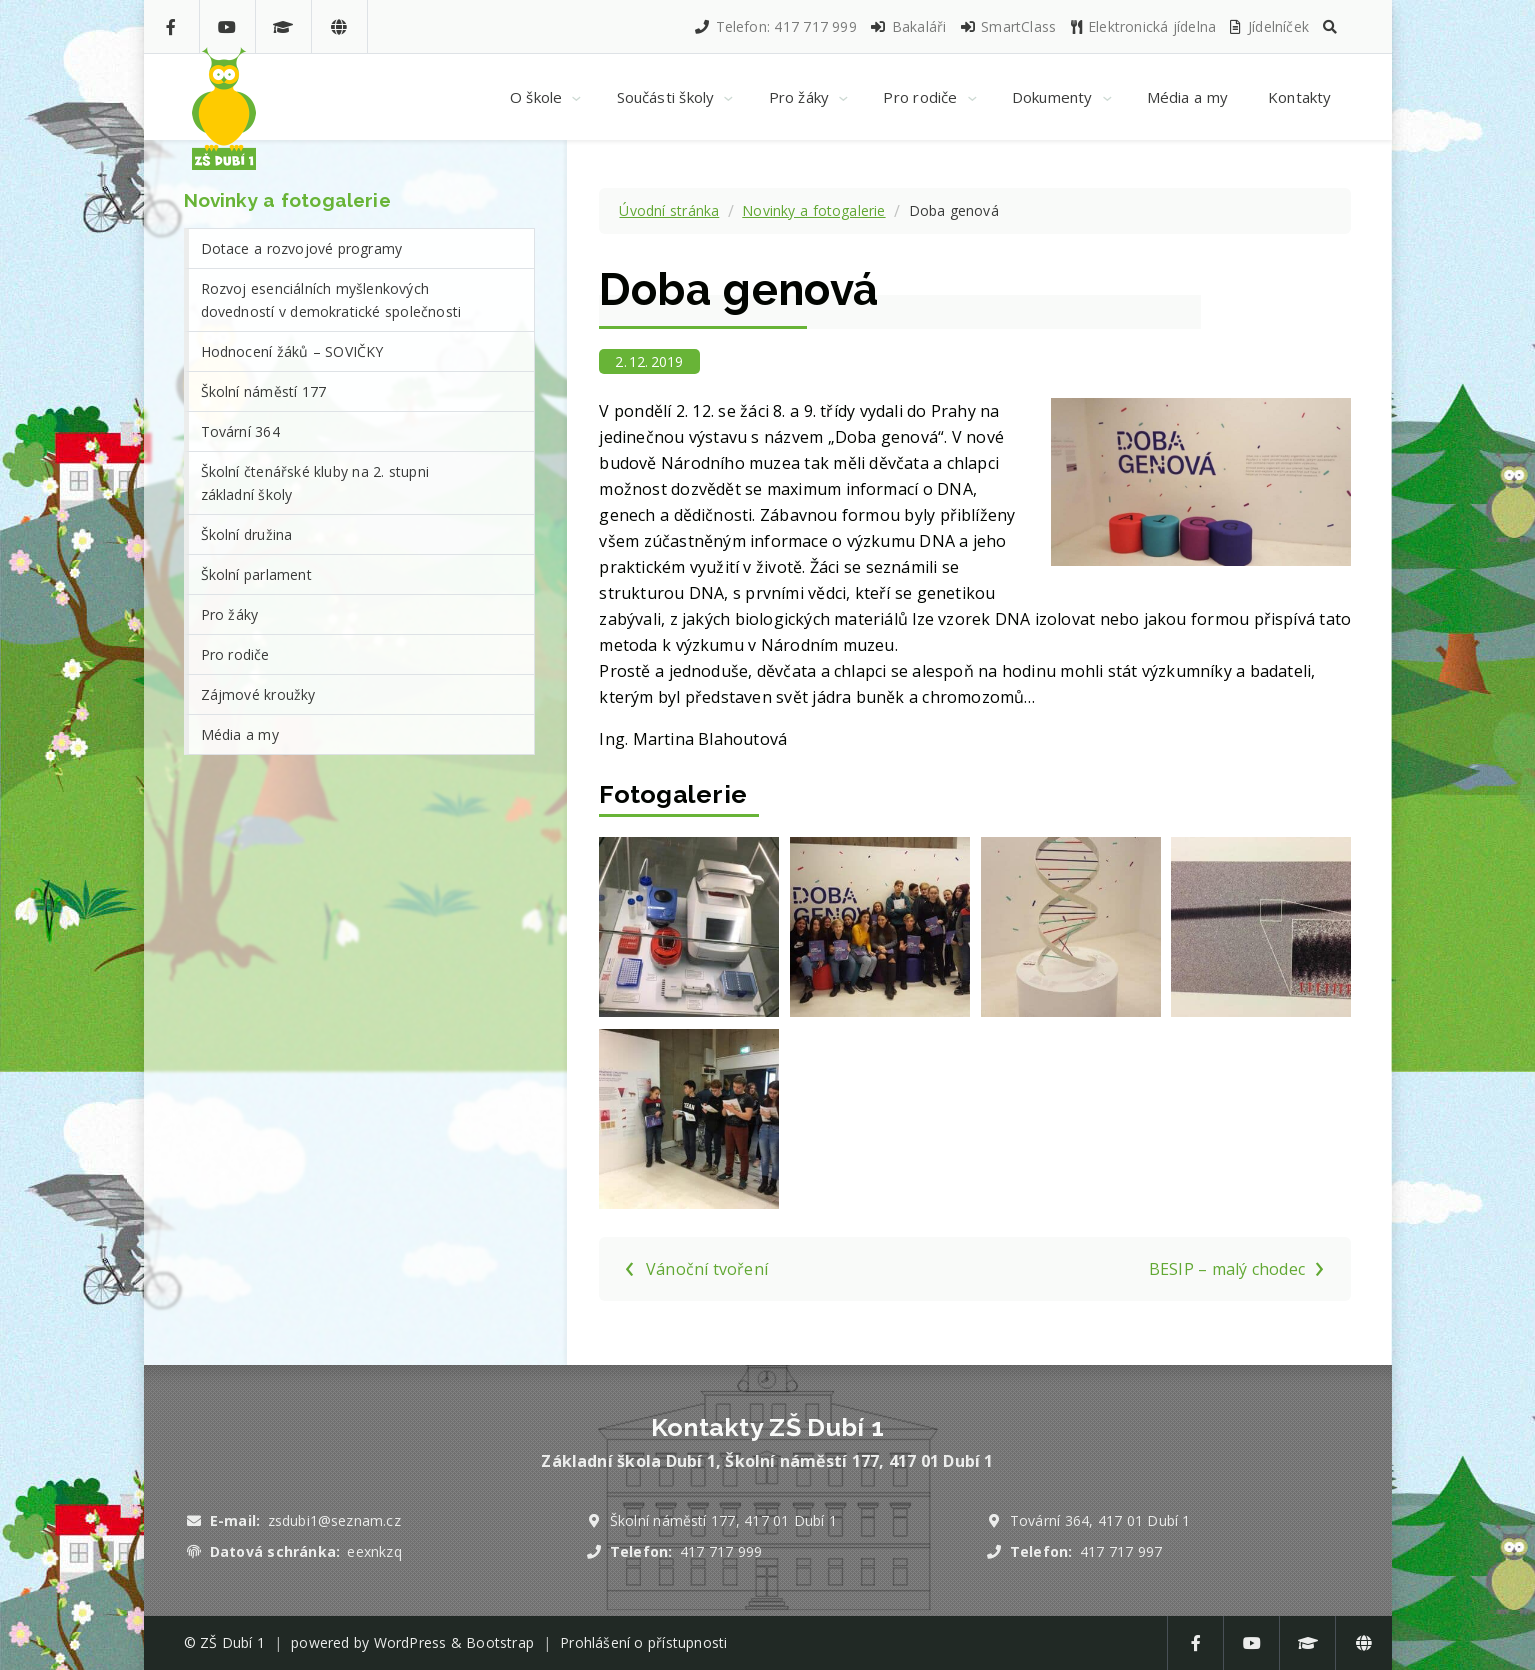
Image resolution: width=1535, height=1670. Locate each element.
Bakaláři (907, 26)
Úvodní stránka (669, 210)
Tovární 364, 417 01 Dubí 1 (1100, 1520)
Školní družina (247, 534)
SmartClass (1007, 26)
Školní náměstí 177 (264, 391)
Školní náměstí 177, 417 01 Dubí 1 (723, 1520)
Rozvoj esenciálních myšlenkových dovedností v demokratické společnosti (331, 300)
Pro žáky (230, 614)
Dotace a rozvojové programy (302, 248)
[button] (1330, 26)
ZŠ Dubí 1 (232, 1642)
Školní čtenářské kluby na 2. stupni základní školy (315, 483)
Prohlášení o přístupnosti (643, 1642)
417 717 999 (721, 1551)
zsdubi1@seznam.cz (334, 1520)
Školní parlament (256, 574)
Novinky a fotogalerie (813, 210)
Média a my (240, 734)
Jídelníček (1268, 26)
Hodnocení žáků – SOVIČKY (292, 351)
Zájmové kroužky (258, 694)
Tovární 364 (240, 431)
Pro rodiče (235, 654)
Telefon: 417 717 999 (775, 26)
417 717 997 (1121, 1551)
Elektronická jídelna (1143, 26)
